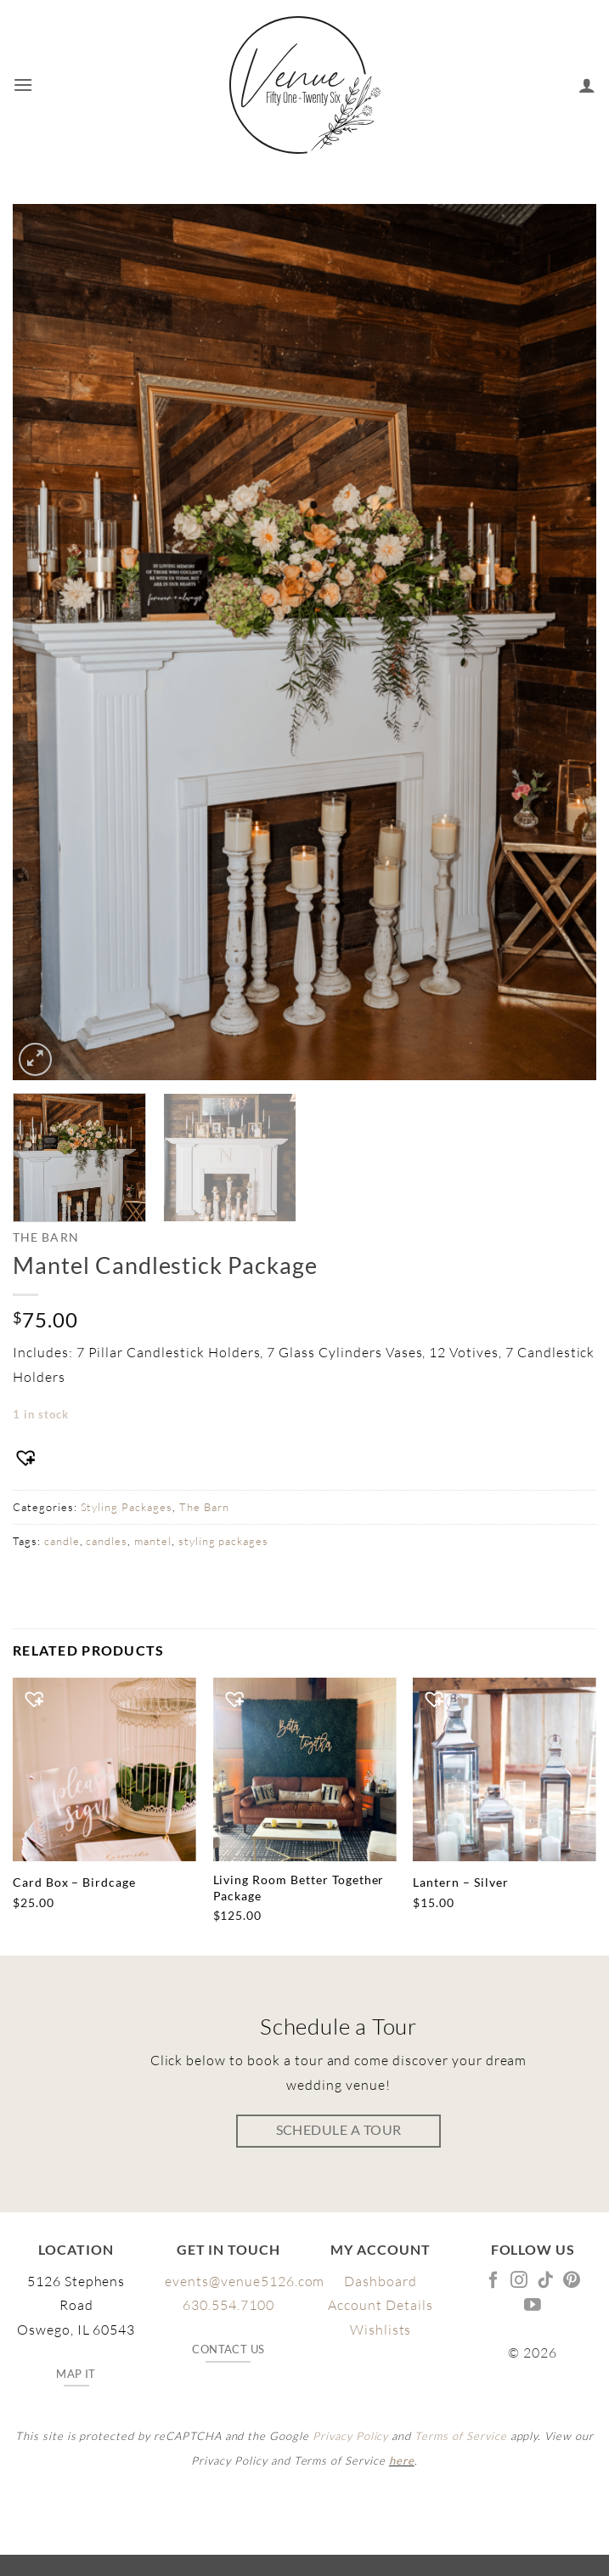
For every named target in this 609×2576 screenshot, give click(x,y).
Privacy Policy (350, 2436)
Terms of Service (460, 2436)
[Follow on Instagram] (519, 2281)
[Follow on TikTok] (546, 2281)
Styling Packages (126, 1507)
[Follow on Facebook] (494, 2281)
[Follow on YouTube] (533, 2305)
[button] (23, 84)
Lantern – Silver (460, 1882)
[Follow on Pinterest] (572, 2281)
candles (106, 1541)
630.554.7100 (228, 2304)
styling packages (223, 1541)
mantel (153, 1541)
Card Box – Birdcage (74, 1882)
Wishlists (381, 2329)
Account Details (380, 2304)
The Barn (46, 1237)
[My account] (587, 85)
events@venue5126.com (244, 2281)
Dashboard (380, 2281)
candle (62, 1541)
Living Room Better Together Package (299, 1887)
